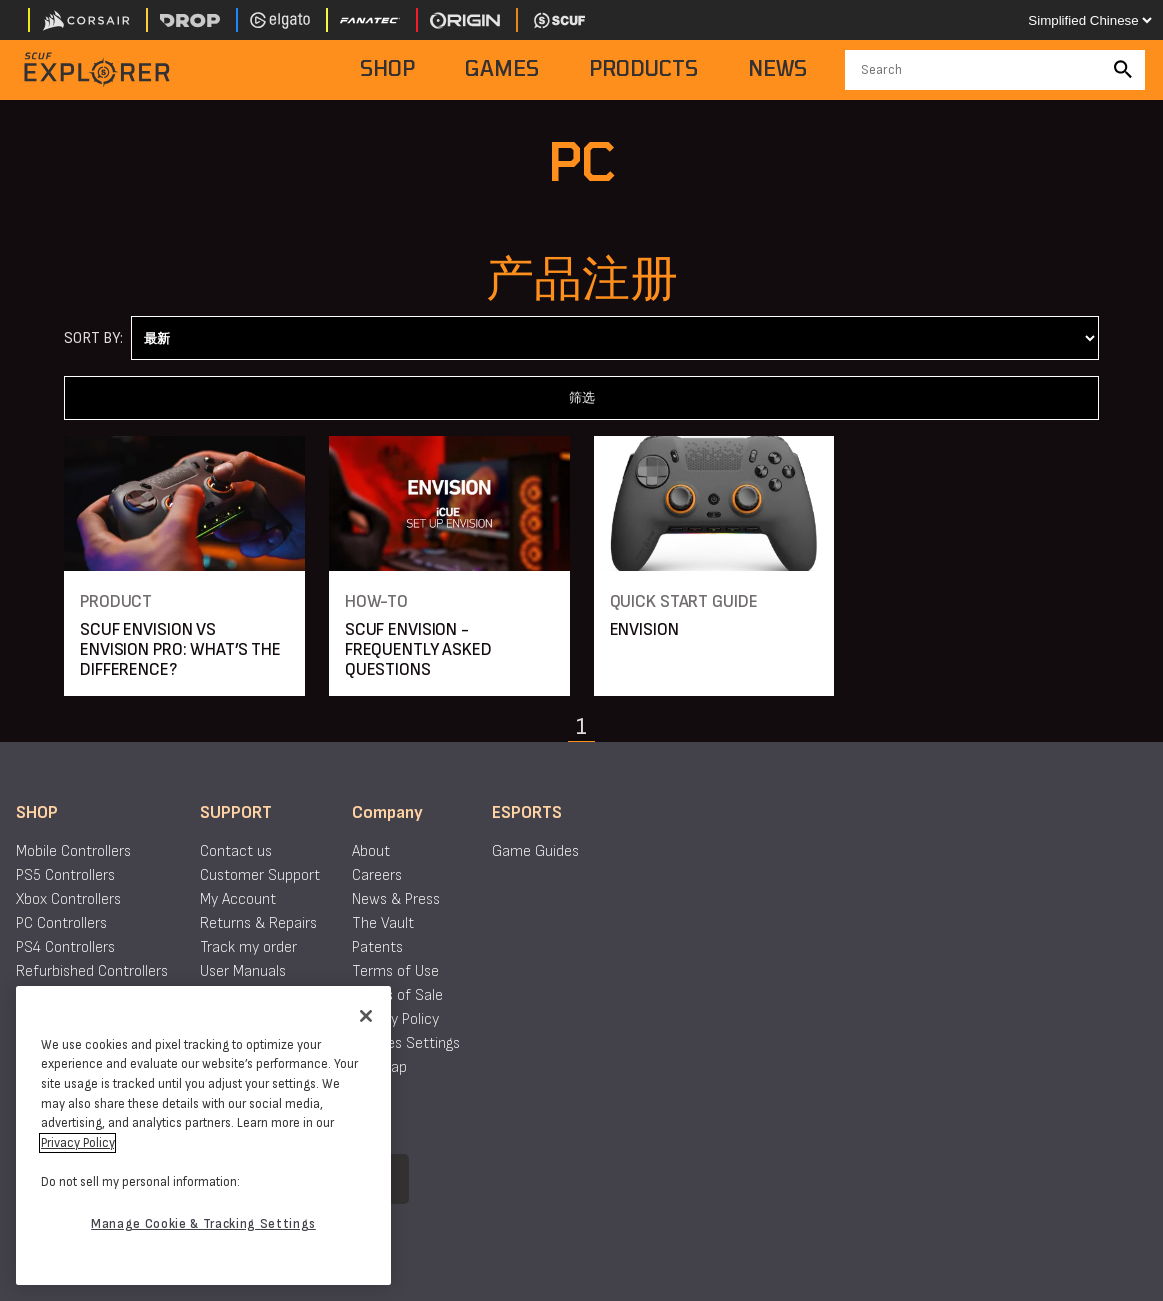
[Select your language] (1089, 20)
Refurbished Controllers (92, 971)
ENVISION (644, 629)
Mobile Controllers (73, 851)
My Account (238, 899)
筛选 (582, 397)
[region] (203, 1135)
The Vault (383, 923)
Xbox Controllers (68, 899)
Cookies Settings (406, 1043)
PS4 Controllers (65, 947)
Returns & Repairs (258, 923)
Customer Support (260, 875)
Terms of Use (395, 971)
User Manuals (243, 971)
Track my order (248, 947)
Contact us (236, 851)
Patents (377, 947)
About (371, 851)
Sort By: (93, 338)
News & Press (396, 899)
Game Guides (535, 851)
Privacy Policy (395, 1019)
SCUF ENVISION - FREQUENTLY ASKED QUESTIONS (418, 649)
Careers (377, 875)
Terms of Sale (397, 995)
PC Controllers (61, 923)
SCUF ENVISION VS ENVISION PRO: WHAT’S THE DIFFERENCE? (180, 649)
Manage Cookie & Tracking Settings (203, 1224)
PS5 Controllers (65, 875)
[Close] (366, 1016)
